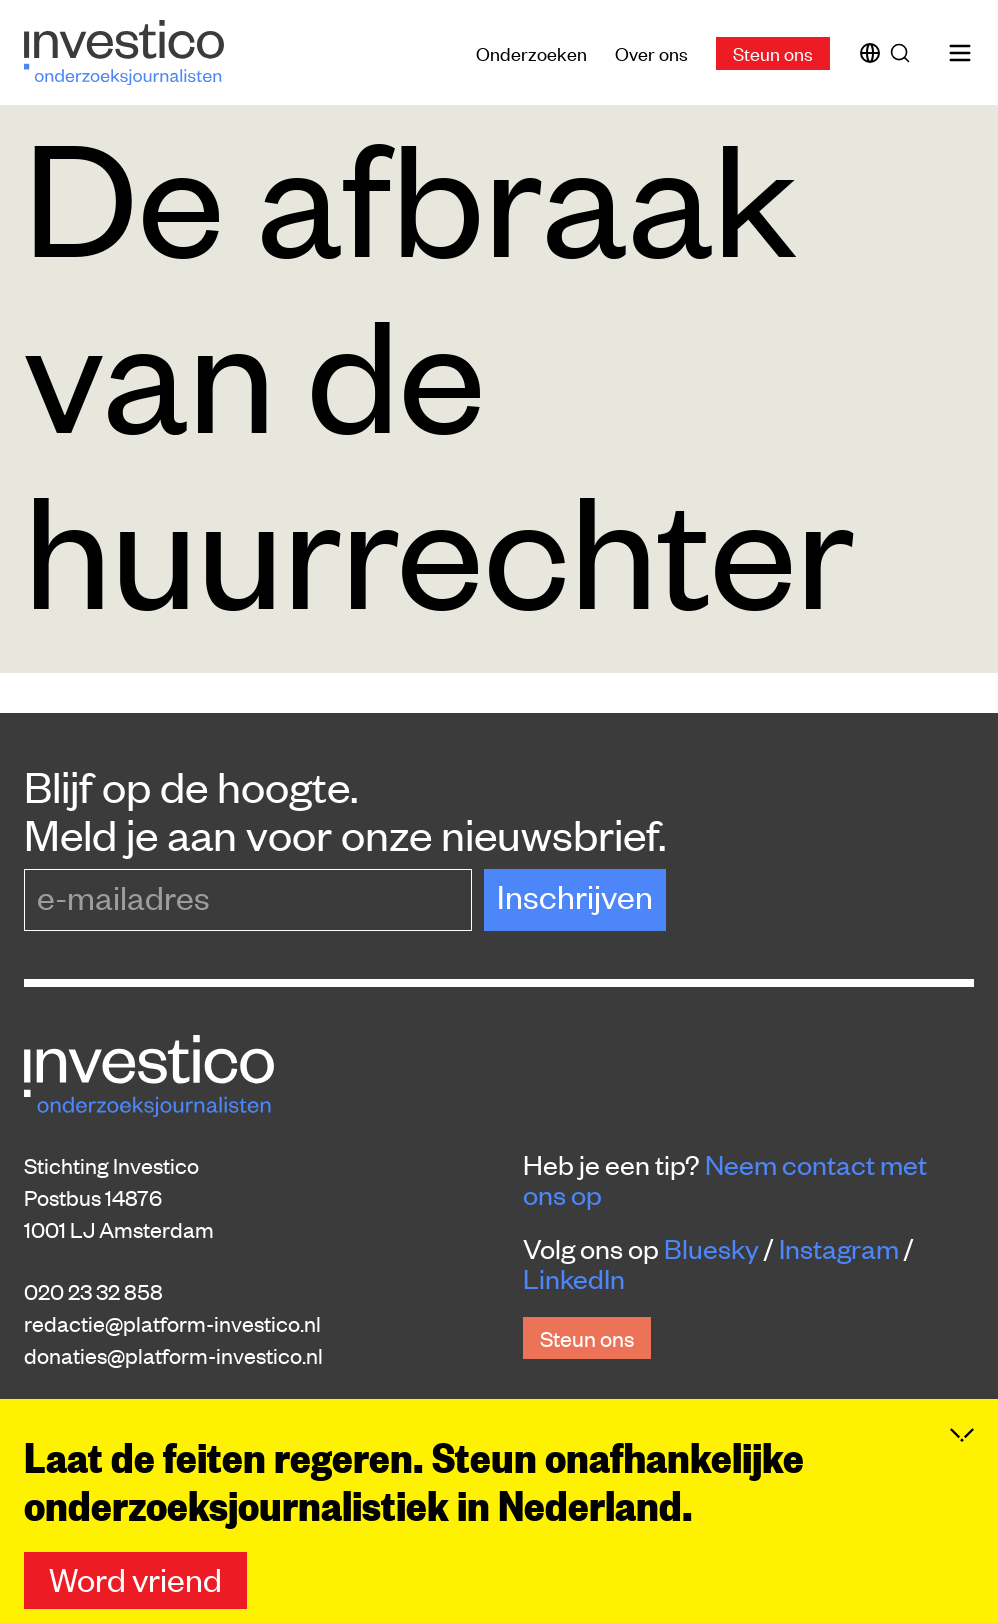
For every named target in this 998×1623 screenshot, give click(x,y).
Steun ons (773, 52)
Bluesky (711, 1248)
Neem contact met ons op (725, 1179)
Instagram (839, 1248)
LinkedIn (574, 1278)
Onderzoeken (531, 52)
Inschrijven (575, 895)
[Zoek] (904, 53)
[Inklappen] (962, 1463)
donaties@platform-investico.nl (173, 1355)
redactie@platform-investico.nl (172, 1323)
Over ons (651, 52)
